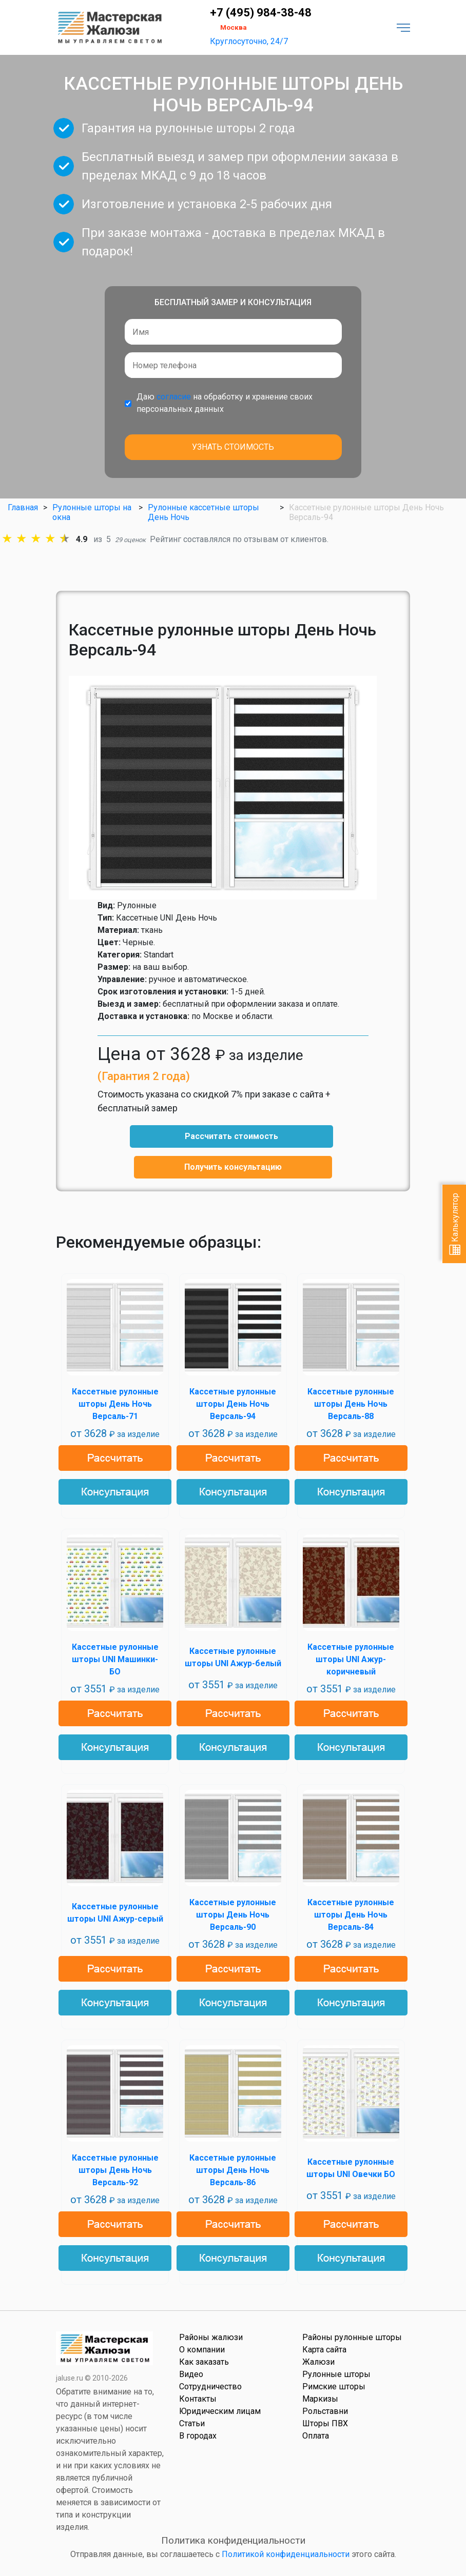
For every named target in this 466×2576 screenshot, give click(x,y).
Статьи (192, 2423)
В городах (198, 2436)
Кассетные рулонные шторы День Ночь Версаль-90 (232, 1915)
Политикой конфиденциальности (286, 2554)
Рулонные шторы (336, 2374)
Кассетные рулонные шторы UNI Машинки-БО (115, 1659)
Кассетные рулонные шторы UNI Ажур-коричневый (350, 1659)
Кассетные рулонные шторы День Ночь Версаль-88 (350, 1404)
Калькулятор (455, 1224)
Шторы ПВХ (325, 2423)
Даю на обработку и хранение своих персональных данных (225, 403)
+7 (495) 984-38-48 (261, 13)
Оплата (315, 2436)
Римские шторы (333, 2386)
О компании (202, 2349)
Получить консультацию (233, 1167)
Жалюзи (318, 2362)
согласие (174, 397)
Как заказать (204, 2362)
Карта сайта (324, 2349)
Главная (23, 507)
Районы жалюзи (211, 2337)
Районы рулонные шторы (352, 2337)
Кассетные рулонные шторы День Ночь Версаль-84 (350, 1915)
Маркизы (320, 2399)
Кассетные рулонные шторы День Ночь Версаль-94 (232, 1404)
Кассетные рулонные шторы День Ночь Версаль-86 (232, 2170)
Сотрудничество (210, 2386)
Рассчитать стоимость (231, 1136)
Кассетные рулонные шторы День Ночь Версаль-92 (115, 2170)
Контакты (198, 2399)
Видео (191, 2374)
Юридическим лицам (220, 2411)
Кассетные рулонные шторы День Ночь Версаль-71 (115, 1404)
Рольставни (325, 2411)
